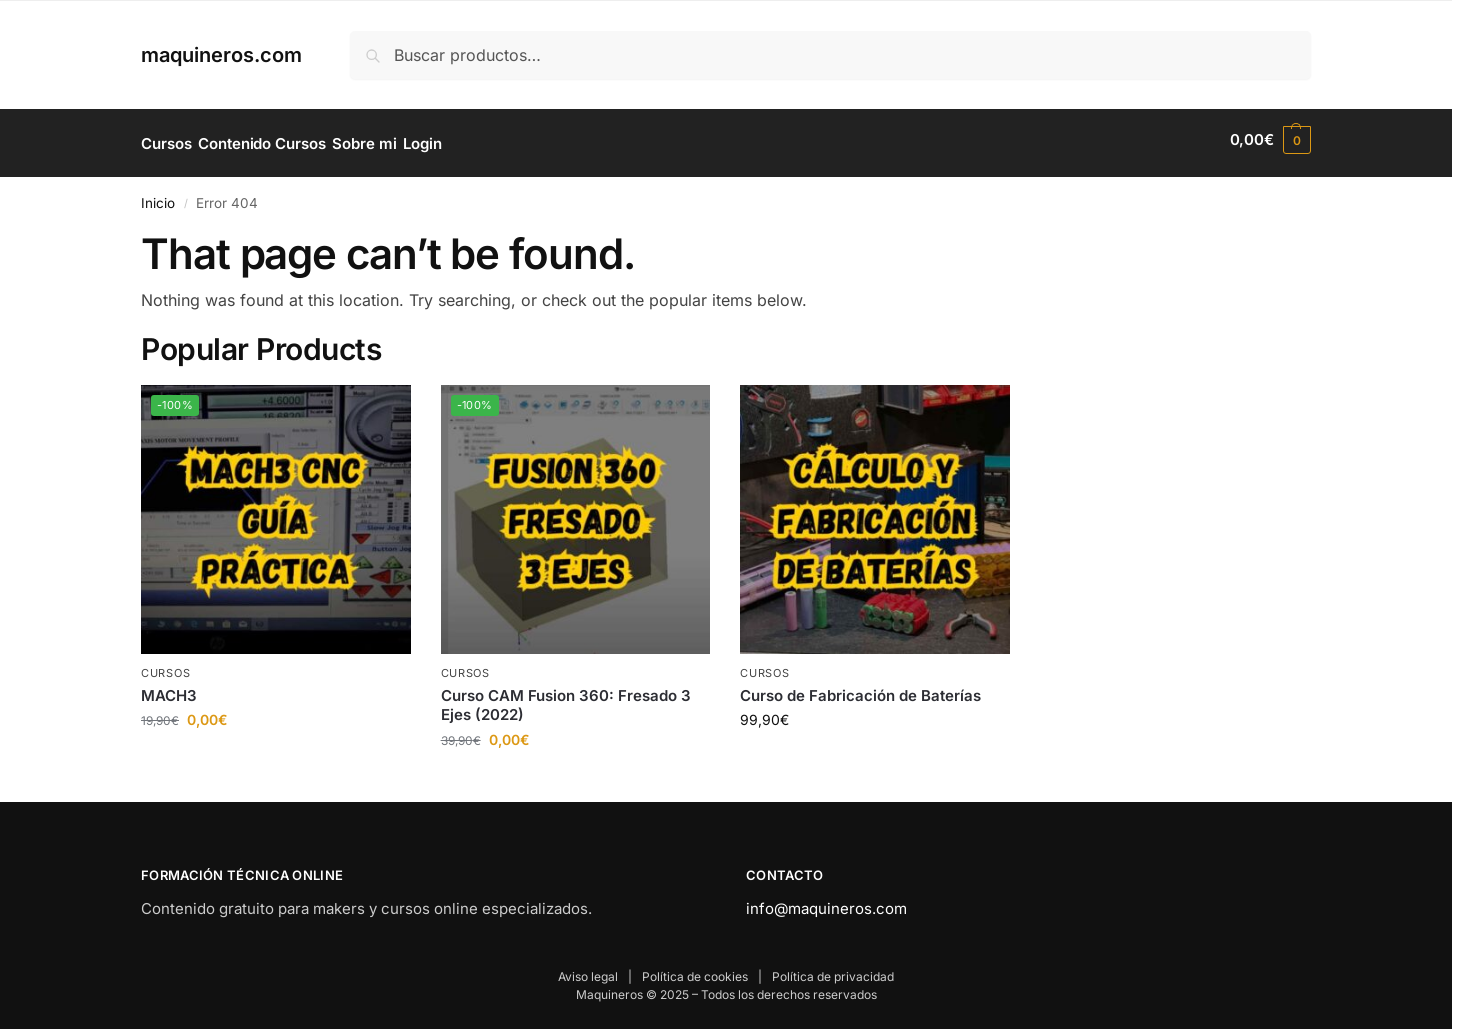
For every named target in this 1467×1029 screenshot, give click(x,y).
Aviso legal (588, 969)
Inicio (158, 196)
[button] (1270, 140)
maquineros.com (221, 55)
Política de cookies (695, 969)
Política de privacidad (833, 969)
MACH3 (169, 688)
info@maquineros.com (826, 901)
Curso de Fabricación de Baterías (860, 688)
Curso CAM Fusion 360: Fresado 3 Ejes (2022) (566, 698)
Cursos (165, 667)
